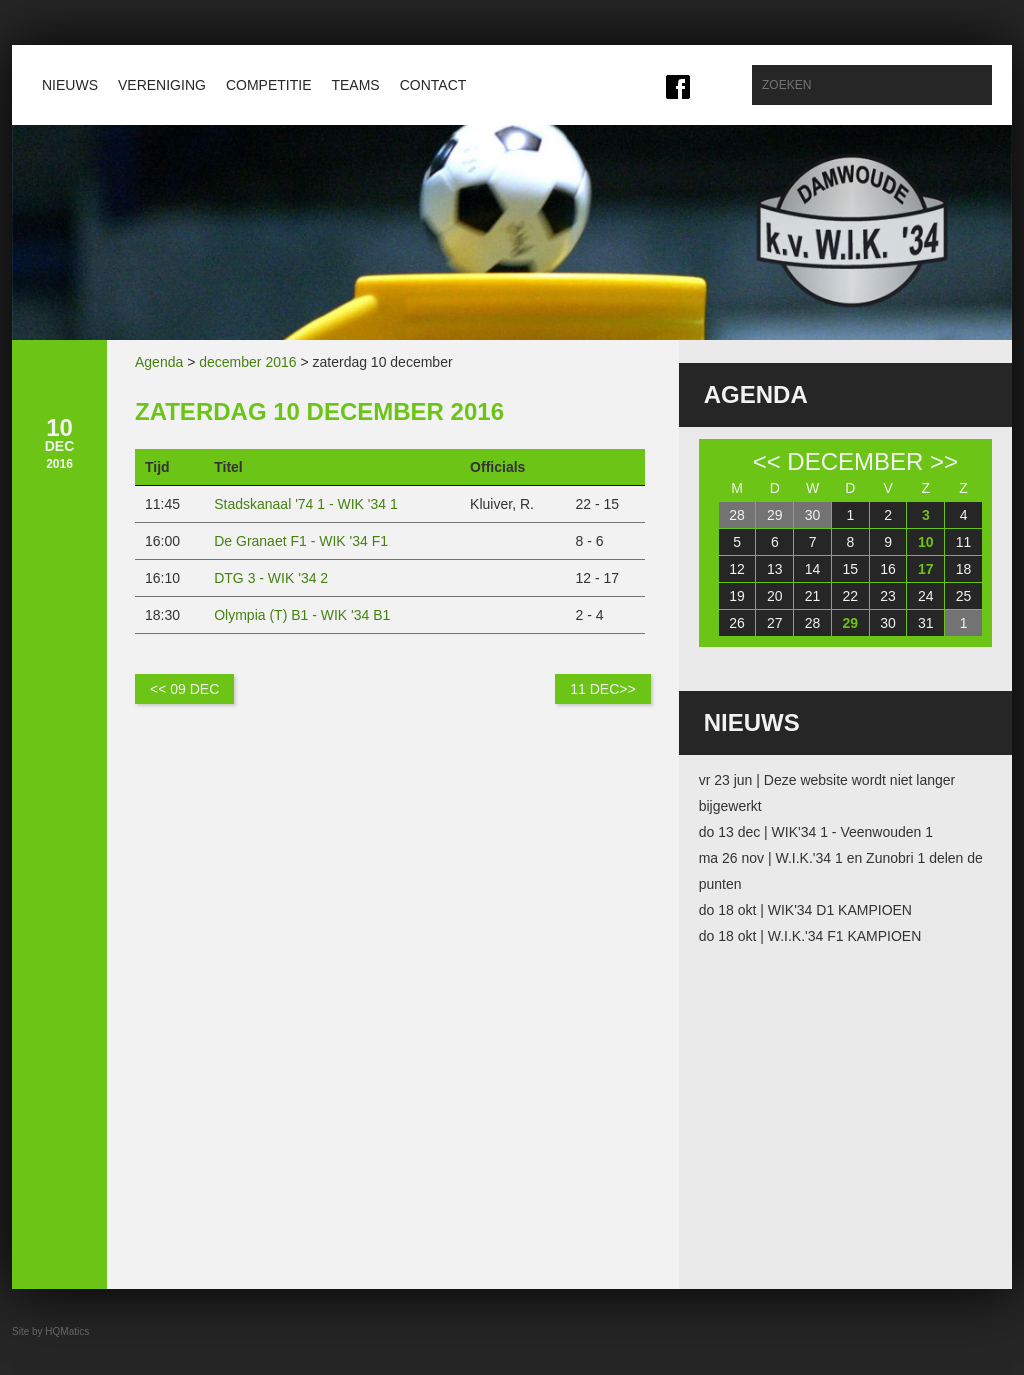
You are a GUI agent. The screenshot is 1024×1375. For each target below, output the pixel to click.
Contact (433, 85)
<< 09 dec (184, 689)
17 (926, 569)
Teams (355, 85)
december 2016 (247, 362)
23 (888, 596)
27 (775, 623)
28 (737, 515)
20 (775, 596)
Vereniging (162, 85)
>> (944, 461)
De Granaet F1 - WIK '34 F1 (301, 541)
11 (964, 542)
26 (737, 623)
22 (851, 596)
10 (926, 542)
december (855, 461)
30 (813, 515)
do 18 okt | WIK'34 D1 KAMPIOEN (805, 910)
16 (888, 569)
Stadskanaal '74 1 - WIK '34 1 (306, 504)
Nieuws (70, 85)
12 (737, 569)
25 (964, 596)
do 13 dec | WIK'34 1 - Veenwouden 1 (816, 832)
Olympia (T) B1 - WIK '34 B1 (302, 615)
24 (926, 596)
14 (813, 569)
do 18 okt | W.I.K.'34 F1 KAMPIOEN (810, 936)
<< (767, 461)
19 (737, 596)
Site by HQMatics (50, 1331)
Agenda (159, 362)
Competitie (269, 85)
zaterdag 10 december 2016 (319, 411)
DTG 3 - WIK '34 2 (271, 578)
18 (964, 569)
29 (775, 515)
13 (775, 569)
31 (926, 623)
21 (813, 596)
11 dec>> (602, 689)
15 (851, 569)
